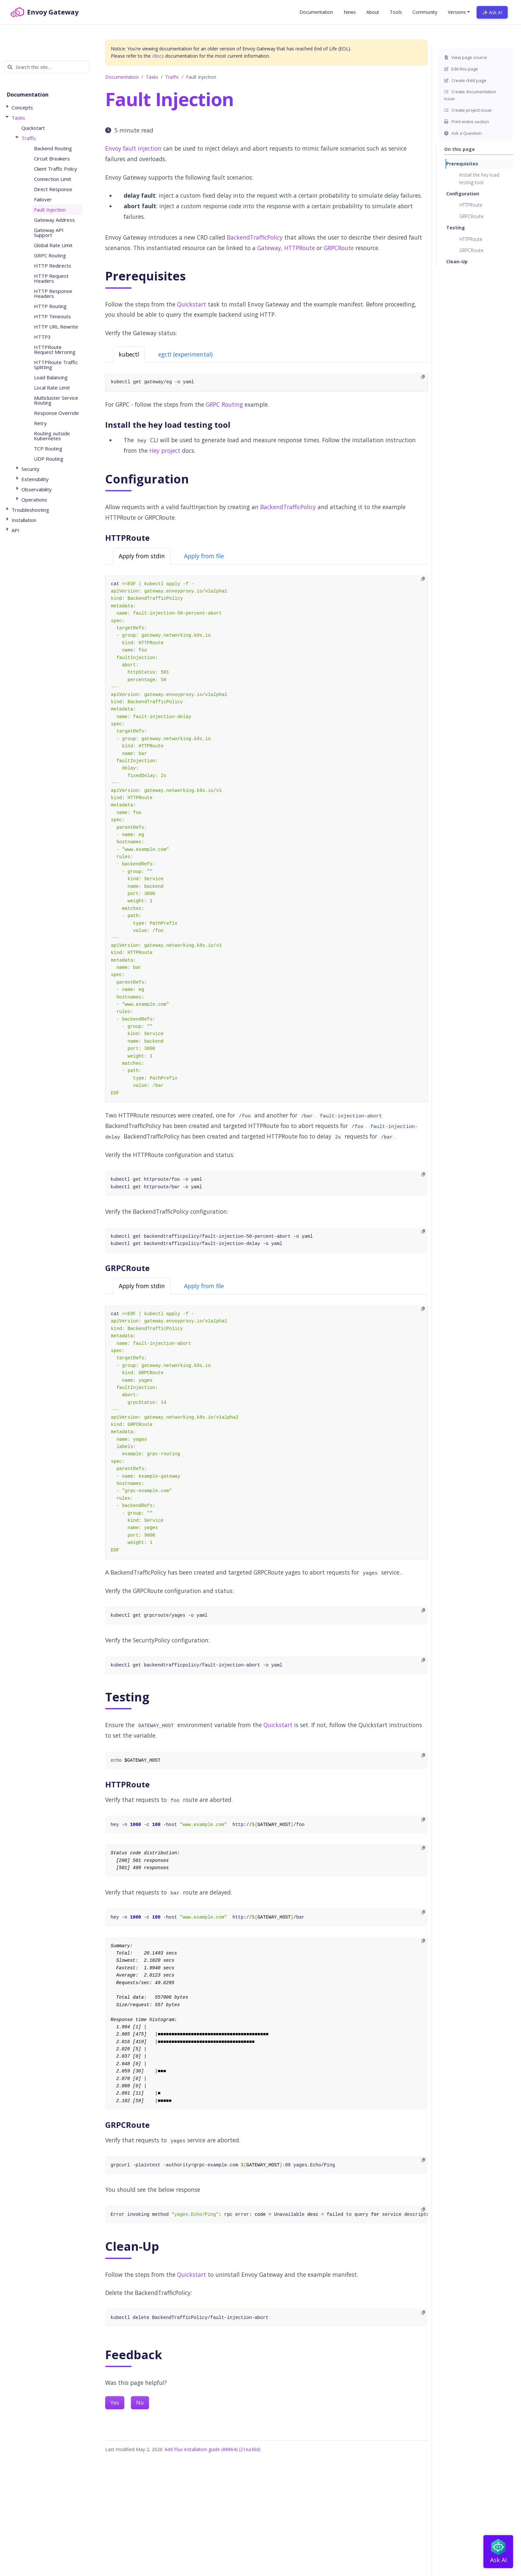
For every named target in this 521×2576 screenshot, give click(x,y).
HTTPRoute (470, 205)
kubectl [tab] (129, 354)
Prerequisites (462, 163)
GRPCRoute (471, 216)
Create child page (465, 80)
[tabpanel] (266, 382)
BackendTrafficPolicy (255, 237)
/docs (158, 56)
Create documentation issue (470, 95)
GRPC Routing (224, 404)
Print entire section (466, 122)
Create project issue (468, 110)
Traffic (172, 77)
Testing (455, 227)
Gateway (269, 248)
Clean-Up (457, 261)
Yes (114, 2402)
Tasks (152, 77)
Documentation (122, 77)
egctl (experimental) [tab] (185, 354)
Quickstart (191, 304)
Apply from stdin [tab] (142, 556)
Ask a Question (463, 133)
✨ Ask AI (492, 12)
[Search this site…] (46, 67)
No (140, 2402)
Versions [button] (457, 12)
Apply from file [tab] (204, 556)
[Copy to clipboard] (423, 377)
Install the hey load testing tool (479, 178)
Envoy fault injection (133, 148)
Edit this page (461, 69)
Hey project (164, 450)
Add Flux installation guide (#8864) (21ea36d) (212, 2449)
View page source (465, 57)
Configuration (462, 193)
